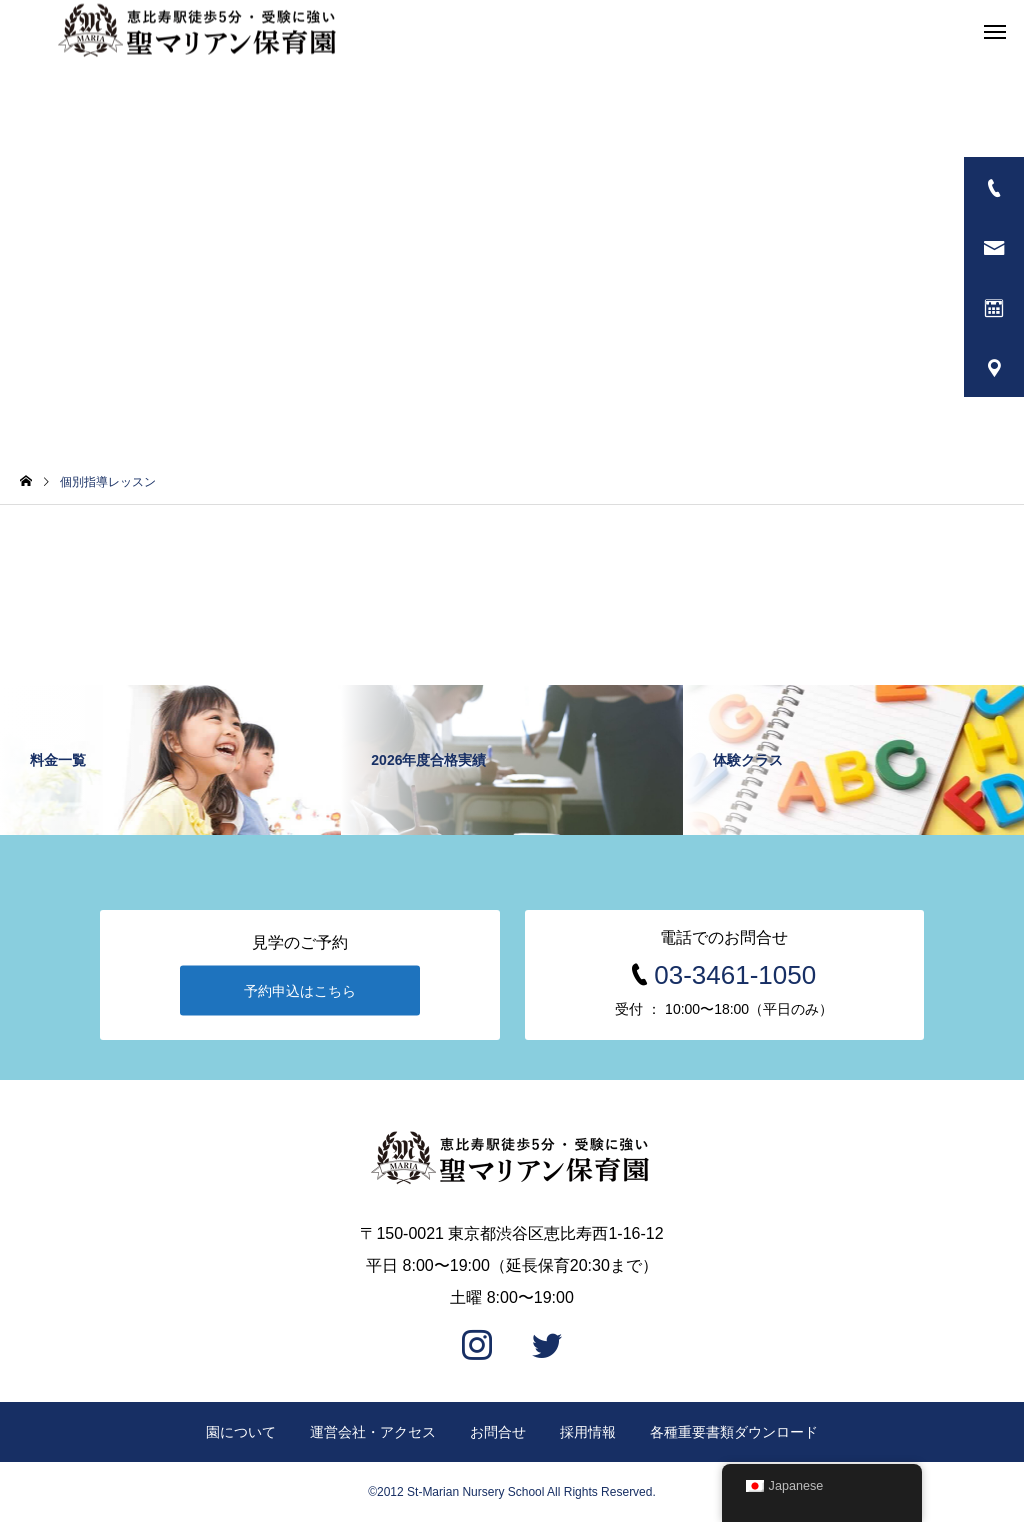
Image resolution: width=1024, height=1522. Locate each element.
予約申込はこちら (300, 991)
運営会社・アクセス (373, 1432)
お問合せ (498, 1432)
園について (241, 1432)
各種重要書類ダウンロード (734, 1432)
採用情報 (588, 1432)
